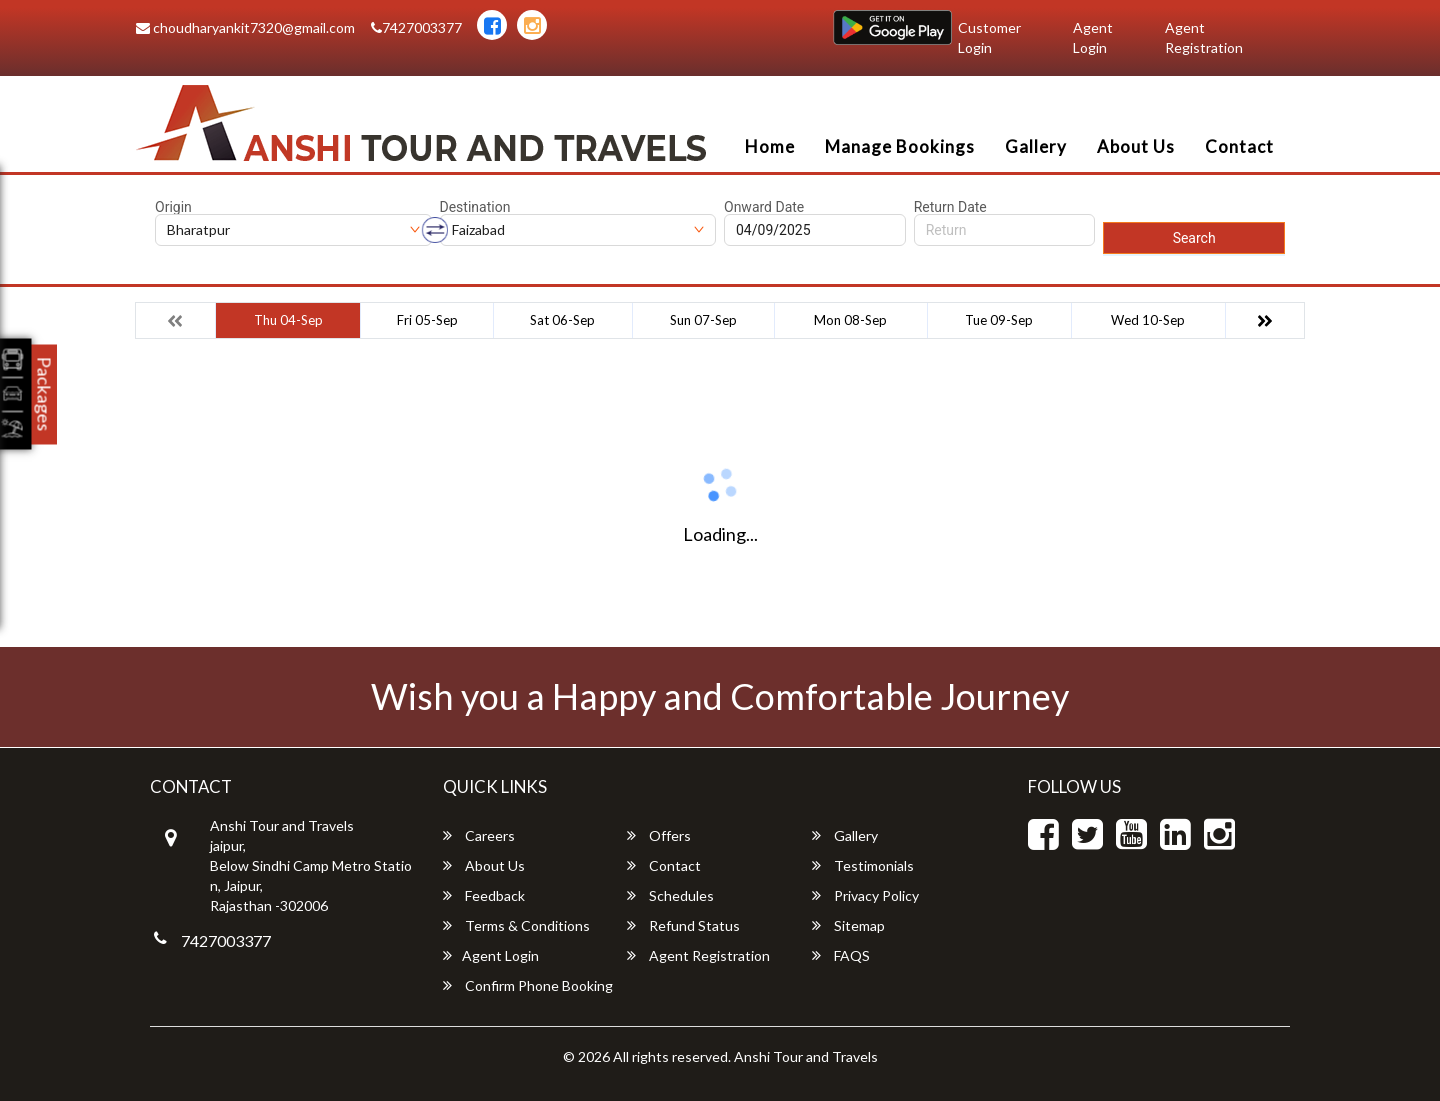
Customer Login (989, 37)
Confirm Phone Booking (528, 985)
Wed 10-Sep (1148, 320)
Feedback (484, 895)
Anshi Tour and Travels (806, 1056)
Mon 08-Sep (850, 320)
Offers (659, 835)
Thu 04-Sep (288, 320)
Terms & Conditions (516, 925)
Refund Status (683, 925)
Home (770, 146)
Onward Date (764, 207)
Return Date (950, 207)
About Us (1136, 146)
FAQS (841, 955)
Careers (479, 835)
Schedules (670, 895)
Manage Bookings (900, 146)
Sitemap (848, 925)
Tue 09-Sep (999, 320)
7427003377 (416, 27)
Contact (1239, 146)
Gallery (1036, 146)
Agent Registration (1204, 37)
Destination (475, 207)
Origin (173, 207)
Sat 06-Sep (562, 320)
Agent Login (1093, 37)
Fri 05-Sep (427, 320)
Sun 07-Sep (703, 320)
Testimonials (863, 865)
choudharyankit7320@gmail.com (245, 27)
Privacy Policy (865, 895)
